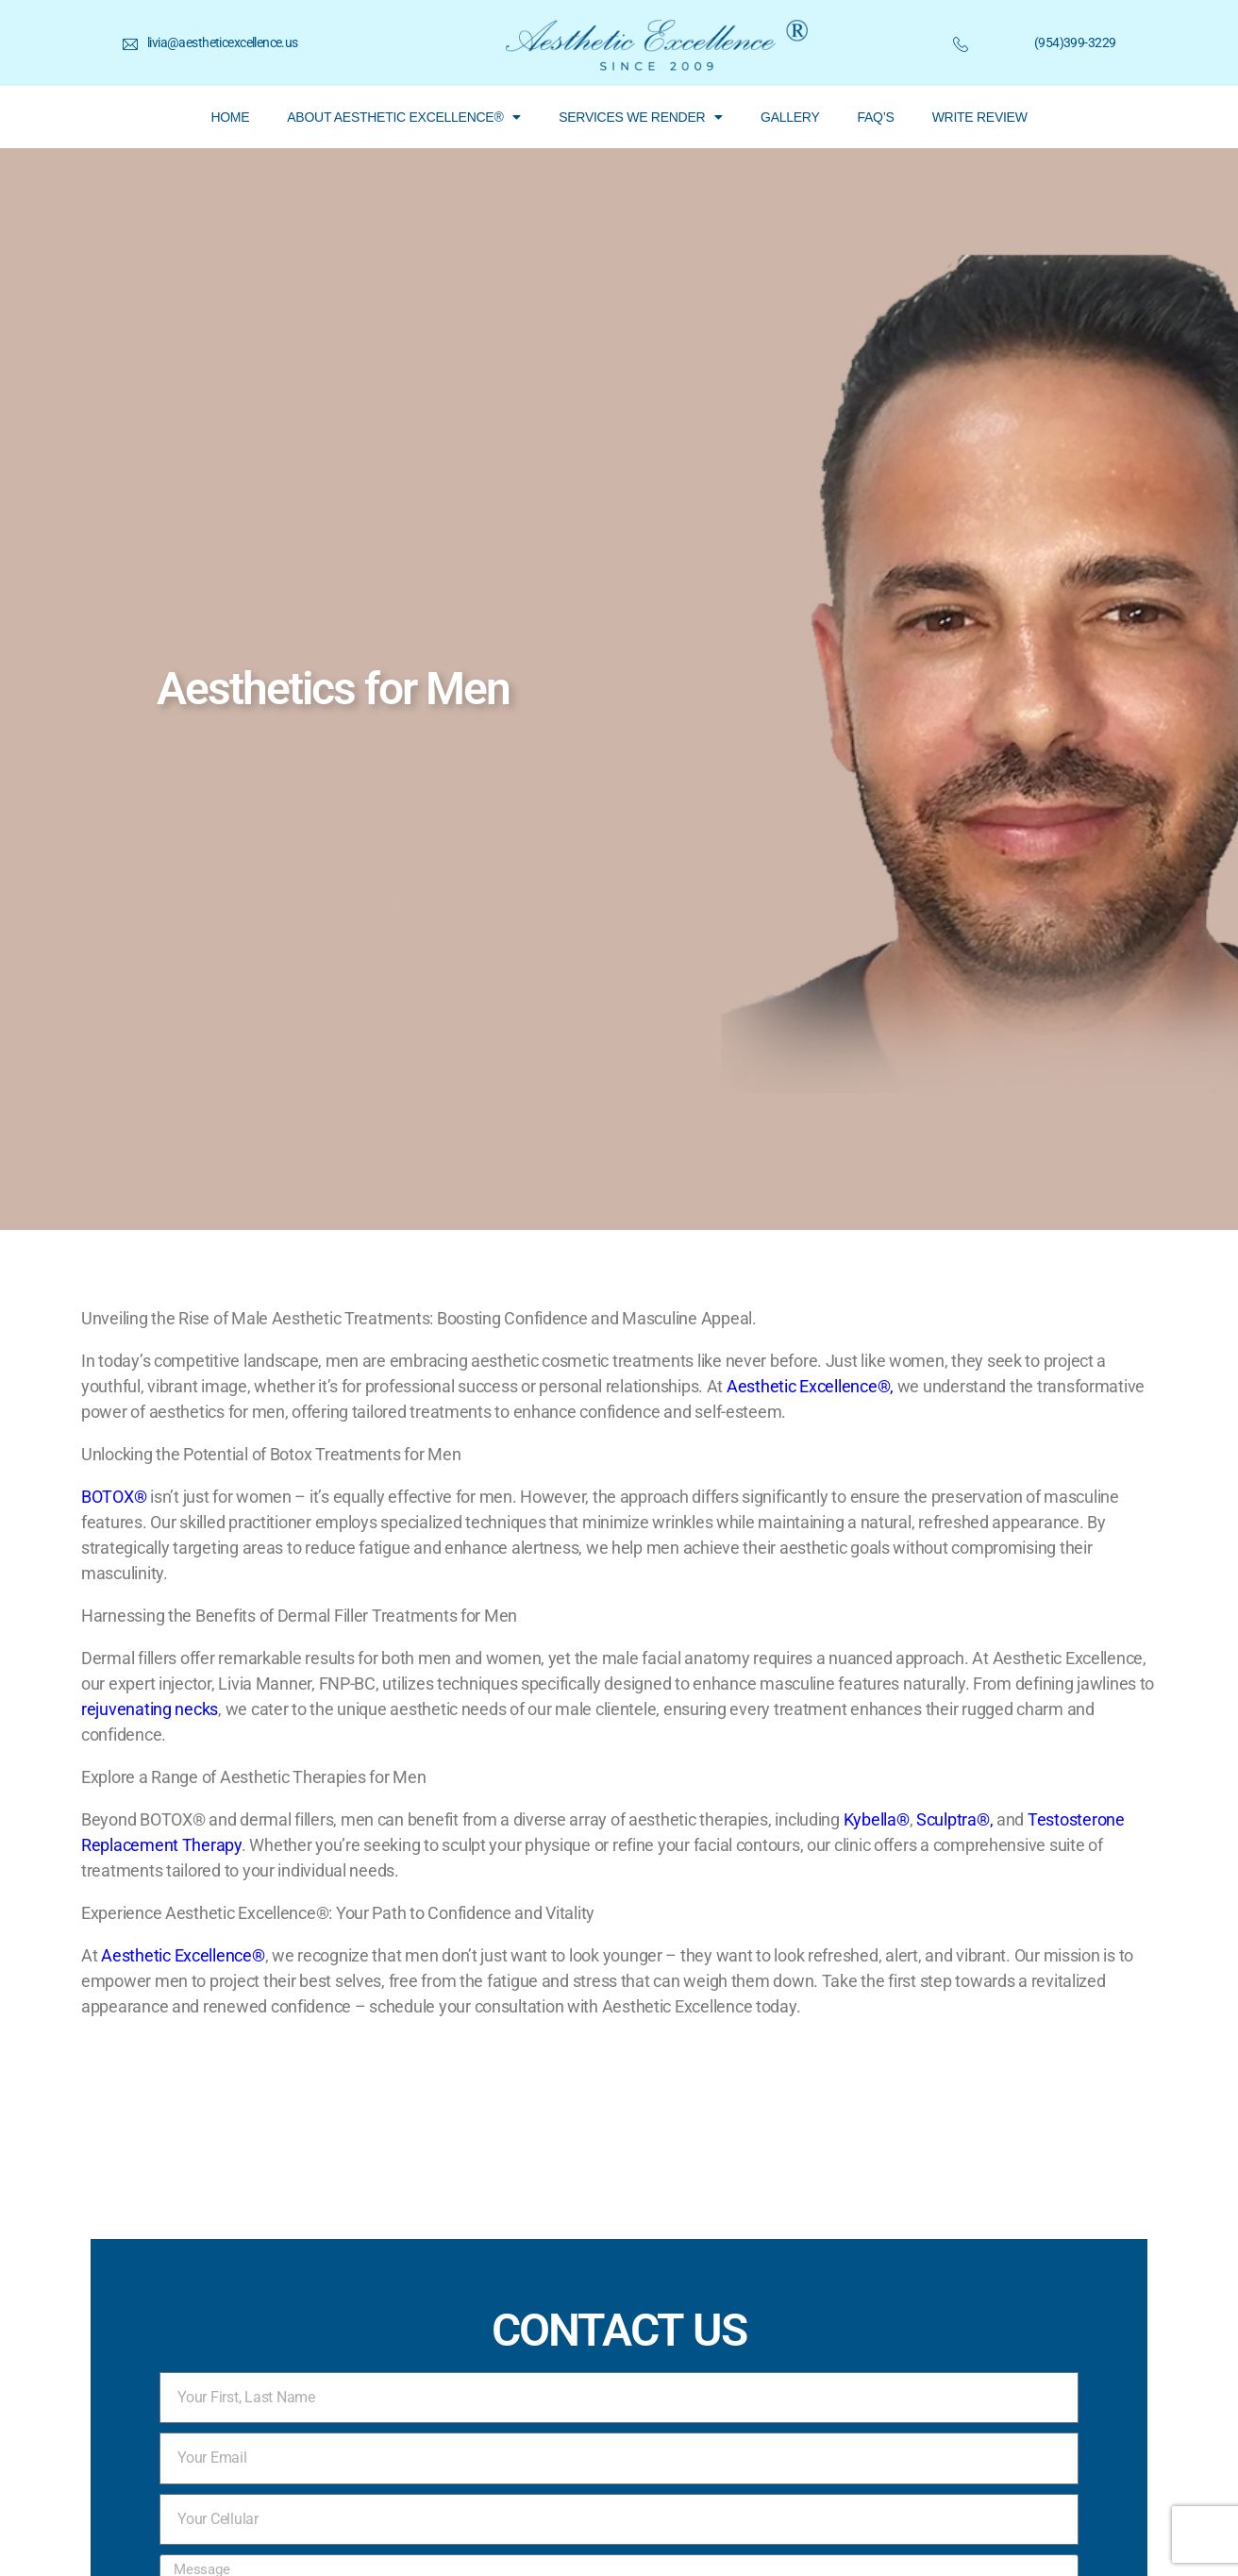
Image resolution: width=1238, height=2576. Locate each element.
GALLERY (790, 117)
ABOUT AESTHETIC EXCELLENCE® (404, 117)
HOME (229, 117)
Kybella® (877, 1819)
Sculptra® (953, 1819)
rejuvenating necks (149, 1709)
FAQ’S (876, 117)
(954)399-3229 (1074, 42)
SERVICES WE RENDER (641, 117)
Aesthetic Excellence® (808, 1386)
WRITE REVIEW (980, 117)
